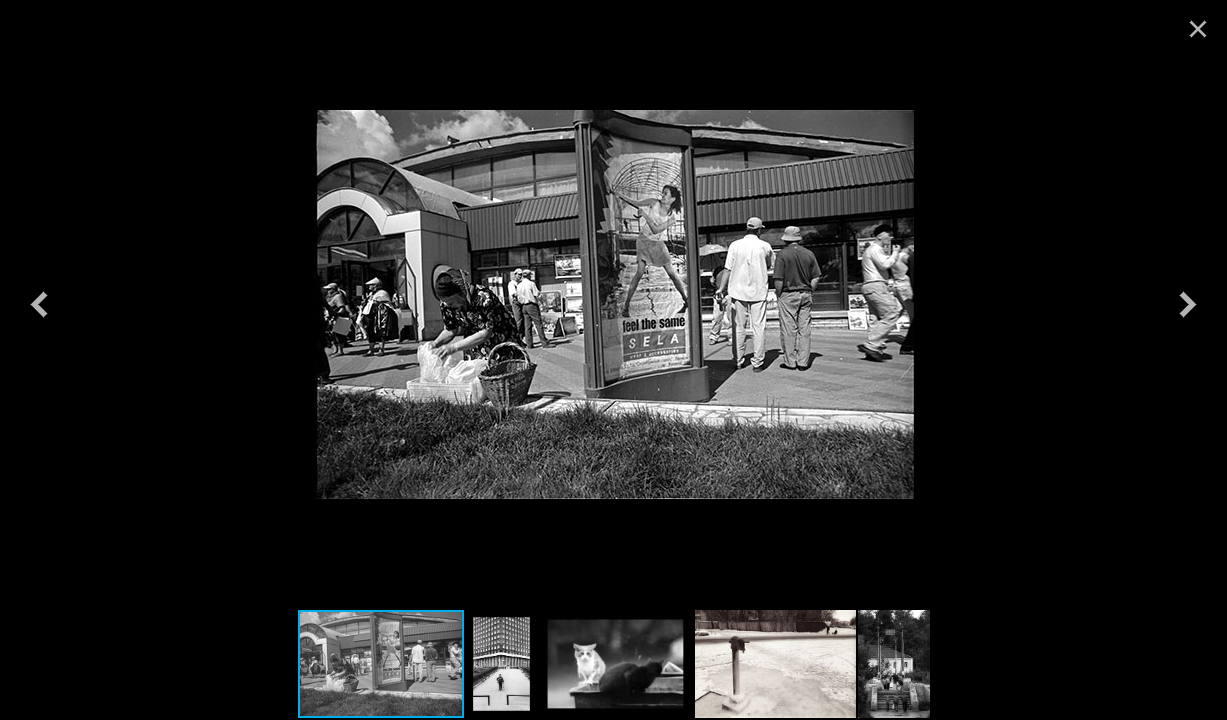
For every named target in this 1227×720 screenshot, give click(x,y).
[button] (39, 304)
